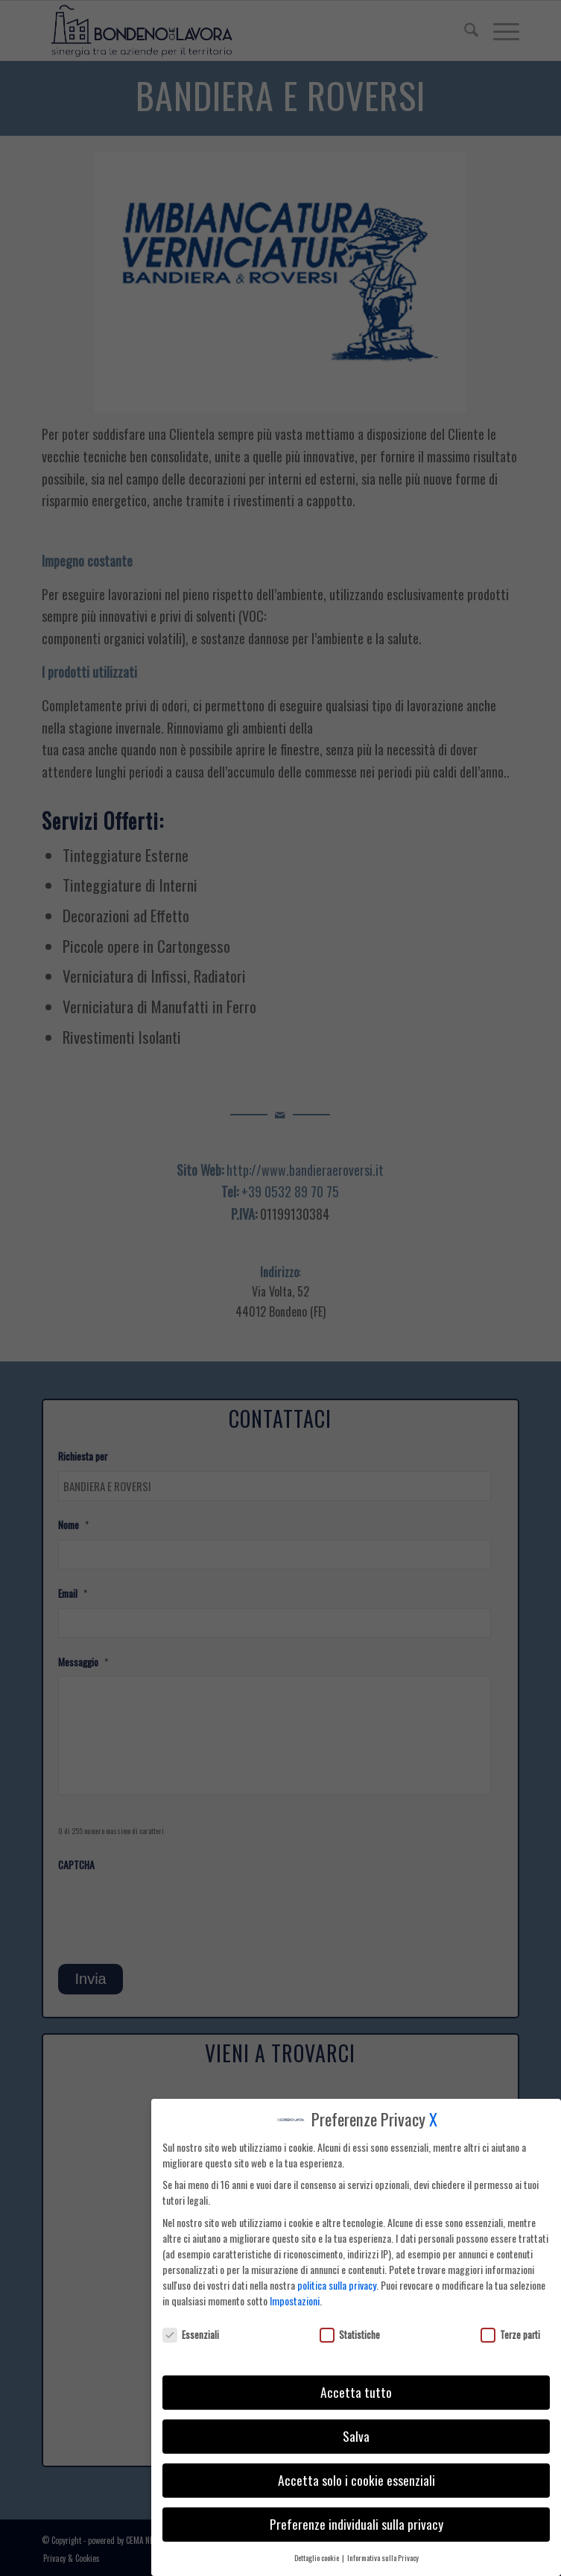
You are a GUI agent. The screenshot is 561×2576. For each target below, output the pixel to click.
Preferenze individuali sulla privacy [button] (356, 2524)
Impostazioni (295, 2300)
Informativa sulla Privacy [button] (383, 2557)
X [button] (433, 2119)
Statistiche (350, 2335)
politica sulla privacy (336, 2285)
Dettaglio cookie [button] (317, 2557)
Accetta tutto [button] (356, 2392)
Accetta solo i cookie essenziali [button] (356, 2480)
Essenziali (190, 2335)
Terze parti (510, 2335)
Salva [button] (356, 2436)
